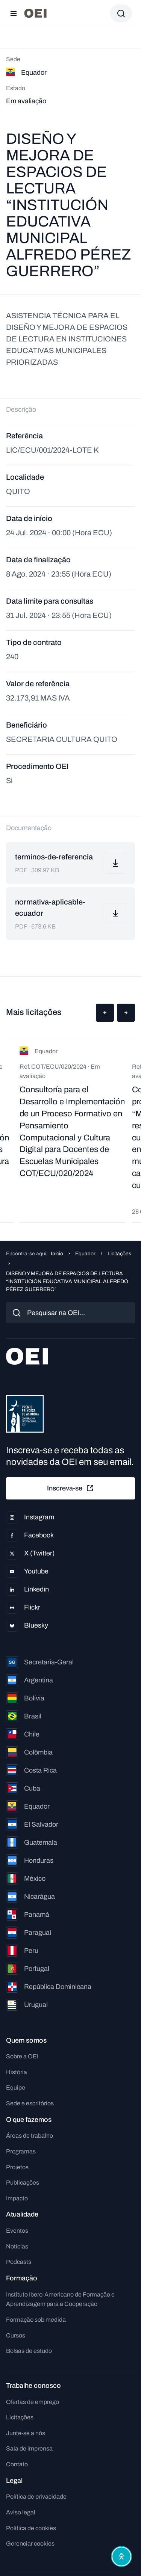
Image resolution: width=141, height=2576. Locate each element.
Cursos (15, 2335)
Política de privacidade (36, 2496)
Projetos (17, 2167)
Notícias (17, 2246)
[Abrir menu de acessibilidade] (121, 2556)
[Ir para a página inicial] (35, 13)
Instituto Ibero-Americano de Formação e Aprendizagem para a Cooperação (60, 2299)
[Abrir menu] (13, 13)
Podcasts (18, 2262)
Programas (21, 2151)
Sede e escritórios (30, 2103)
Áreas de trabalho (29, 2135)
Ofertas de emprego (32, 2402)
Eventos (17, 2230)
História (16, 2072)
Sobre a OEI (22, 2056)
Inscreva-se (70, 1488)
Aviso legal (20, 2512)
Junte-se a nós (25, 2433)
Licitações (119, 1253)
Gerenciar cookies (30, 2543)
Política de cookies (31, 2528)
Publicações (22, 2182)
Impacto (17, 2198)
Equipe (15, 2087)
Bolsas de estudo (29, 2351)
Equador (85, 1253)
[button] (105, 1013)
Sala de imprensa (29, 2448)
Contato (17, 2464)
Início (57, 1253)
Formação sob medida (36, 2319)
